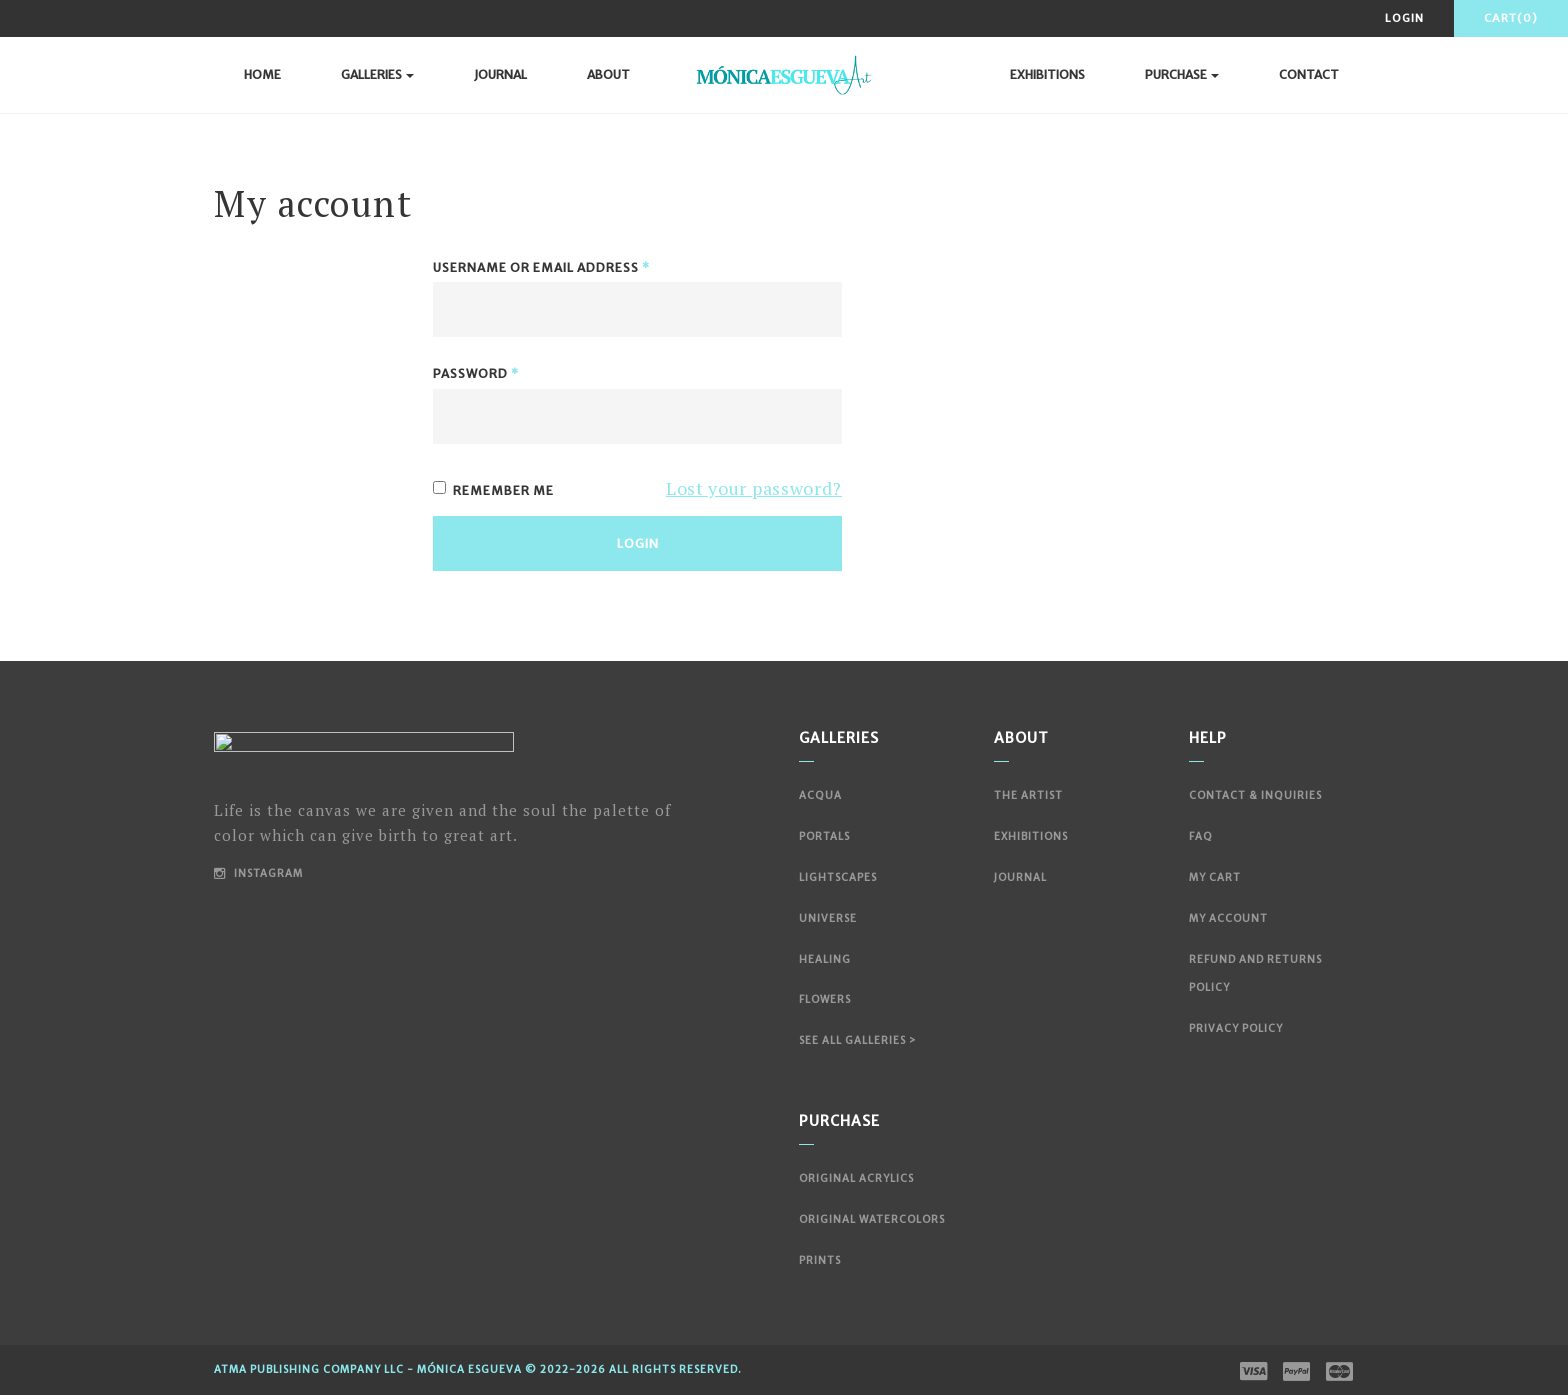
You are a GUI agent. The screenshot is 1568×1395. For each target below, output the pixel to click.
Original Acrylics (856, 1178)
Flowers (825, 999)
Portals (824, 836)
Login (1404, 18)
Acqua (820, 795)
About (608, 74)
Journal (500, 74)
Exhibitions (1047, 74)
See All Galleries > (857, 1040)
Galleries (377, 74)
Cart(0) (1511, 18)
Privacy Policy (1236, 1028)
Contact (1309, 74)
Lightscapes (838, 877)
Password (476, 373)
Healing (825, 959)
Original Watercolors (872, 1219)
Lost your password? (754, 488)
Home (262, 74)
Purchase (1182, 74)
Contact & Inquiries (1255, 795)
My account (1228, 918)
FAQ (1201, 836)
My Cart (1215, 877)
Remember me (493, 489)
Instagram (258, 873)
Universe (828, 918)
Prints (820, 1260)
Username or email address (541, 267)
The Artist (1028, 795)
